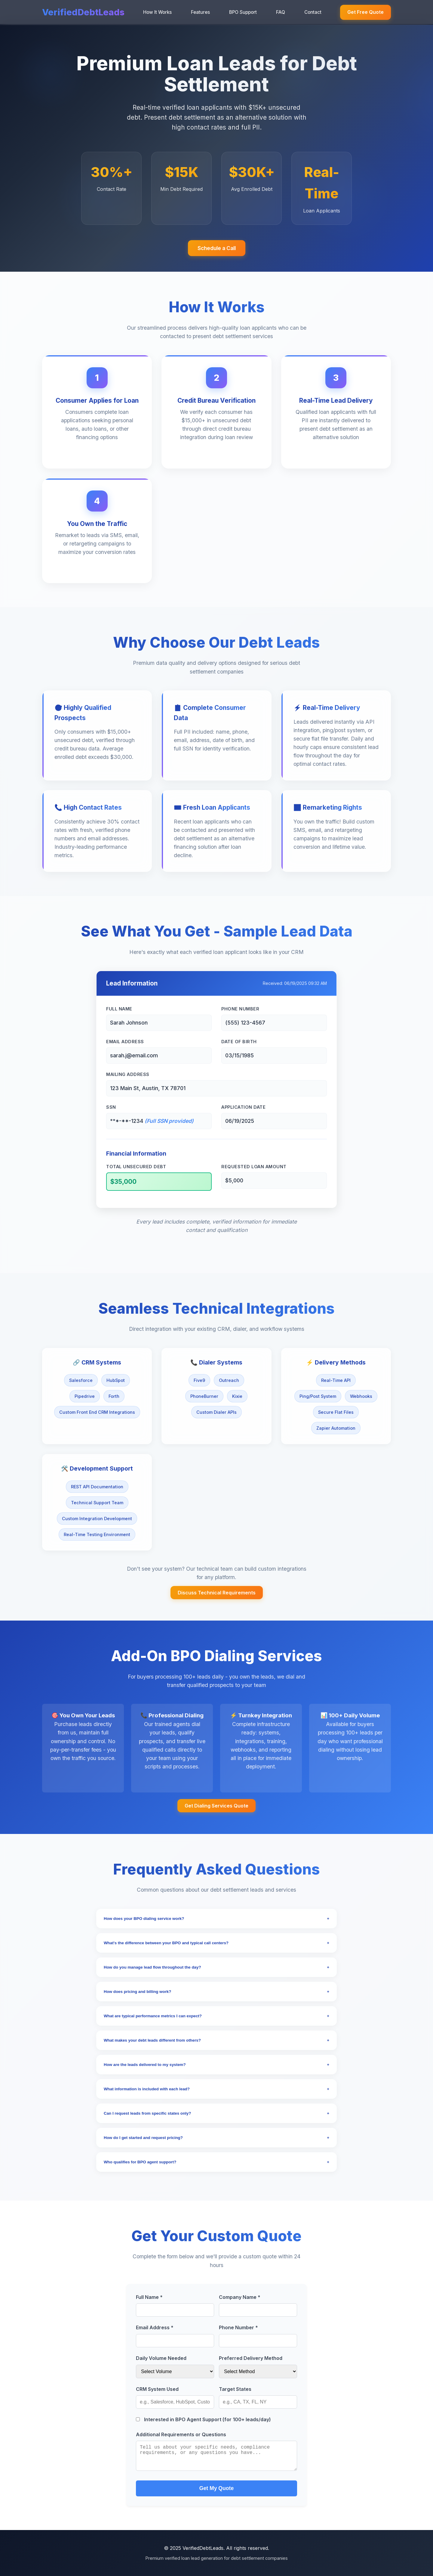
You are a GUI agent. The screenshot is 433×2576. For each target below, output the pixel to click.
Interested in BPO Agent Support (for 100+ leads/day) (203, 2419)
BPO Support (243, 12)
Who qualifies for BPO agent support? (216, 2162)
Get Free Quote (365, 12)
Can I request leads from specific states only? (216, 2113)
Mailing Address (127, 1074)
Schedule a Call (217, 248)
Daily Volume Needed (161, 2358)
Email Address (125, 1041)
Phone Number (240, 1008)
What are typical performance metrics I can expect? (216, 2016)
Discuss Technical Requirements (217, 1593)
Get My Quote (216, 2488)
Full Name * (149, 2297)
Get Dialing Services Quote (216, 1806)
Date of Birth (239, 1041)
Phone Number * (238, 2327)
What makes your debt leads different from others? (216, 2040)
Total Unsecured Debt (136, 1166)
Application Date (243, 1107)
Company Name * (239, 2297)
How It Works (157, 12)
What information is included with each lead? (216, 2089)
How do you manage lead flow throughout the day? (216, 1967)
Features (200, 12)
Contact (312, 12)
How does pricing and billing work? (216, 1991)
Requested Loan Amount (254, 1166)
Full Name (119, 1008)
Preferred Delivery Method (250, 2358)
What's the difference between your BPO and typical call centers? (216, 1943)
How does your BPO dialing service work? (216, 1918)
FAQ (280, 12)
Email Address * (155, 2327)
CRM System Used (157, 2389)
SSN (111, 1107)
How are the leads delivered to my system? (216, 2064)
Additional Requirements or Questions (181, 2434)
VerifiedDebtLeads (83, 12)
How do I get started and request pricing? (216, 2137)
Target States (235, 2389)
